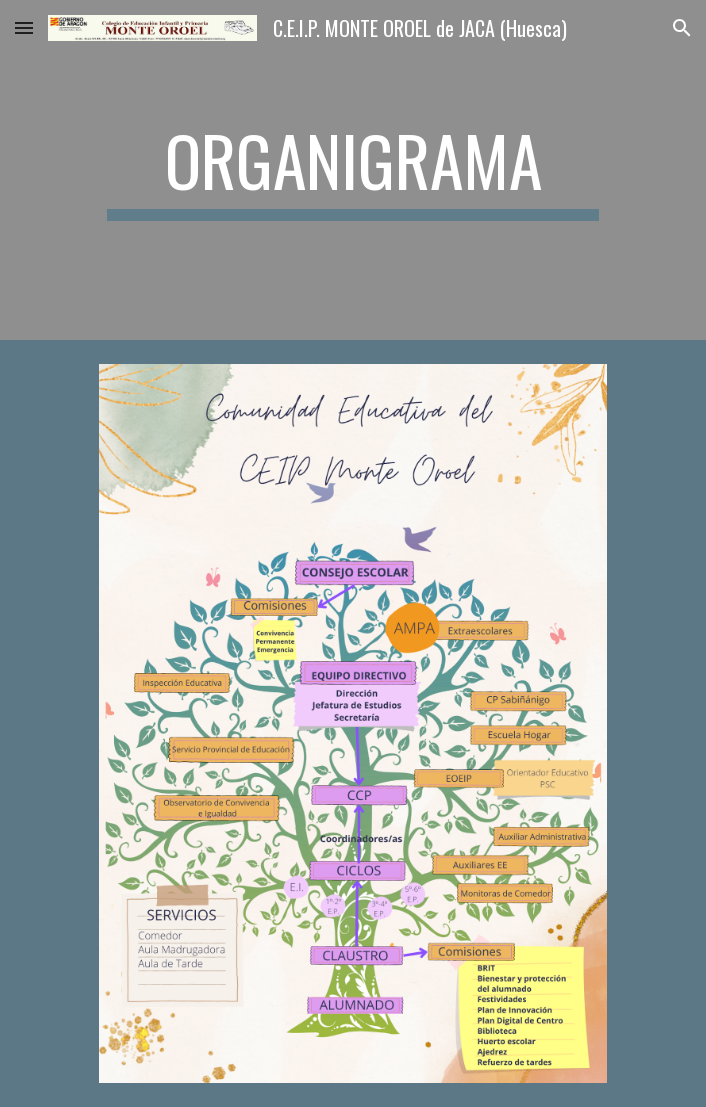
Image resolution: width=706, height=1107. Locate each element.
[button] (24, 27)
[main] (352, 170)
